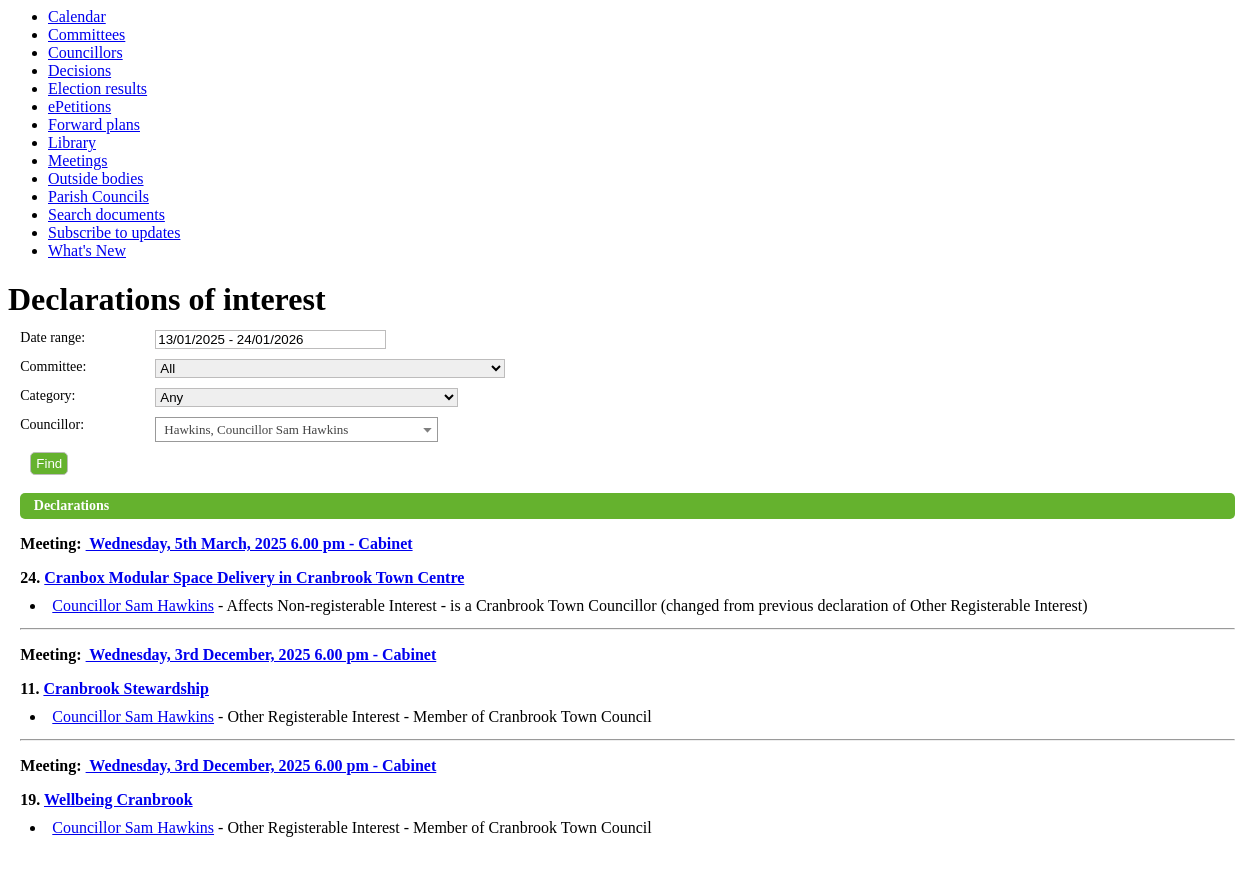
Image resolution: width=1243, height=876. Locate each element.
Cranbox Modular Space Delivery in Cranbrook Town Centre (254, 577)
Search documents (106, 214)
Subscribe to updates (114, 232)
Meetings (78, 160)
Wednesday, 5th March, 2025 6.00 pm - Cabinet (249, 543)
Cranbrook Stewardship (126, 688)
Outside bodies (96, 178)
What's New (87, 250)
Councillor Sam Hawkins (133, 605)
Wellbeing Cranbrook (118, 799)
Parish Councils (98, 196)
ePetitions (79, 106)
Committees (86, 34)
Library (72, 142)
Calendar (77, 16)
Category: (47, 395)
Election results (97, 88)
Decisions (79, 70)
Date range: (52, 337)
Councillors (85, 52)
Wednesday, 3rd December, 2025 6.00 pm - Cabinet (261, 654)
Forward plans (94, 124)
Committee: (53, 366)
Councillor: (52, 424)
